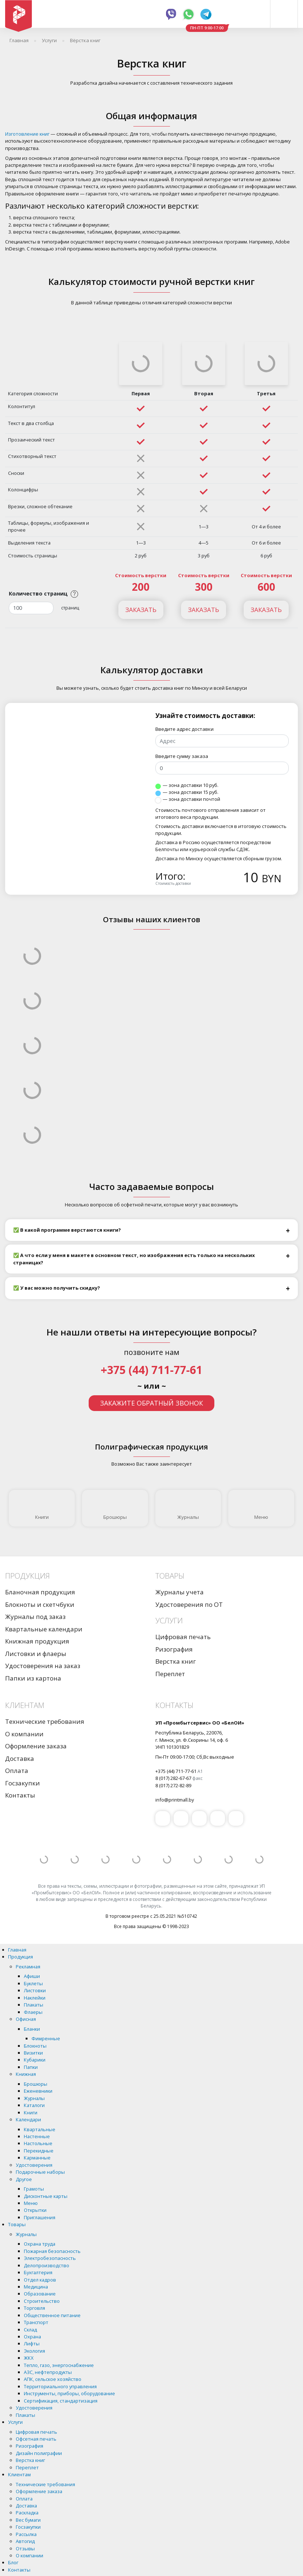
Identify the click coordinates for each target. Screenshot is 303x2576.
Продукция (20, 1956)
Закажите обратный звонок (151, 1403)
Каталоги (34, 2105)
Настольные (38, 2143)
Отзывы (25, 2548)
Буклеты (33, 1983)
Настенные (37, 2136)
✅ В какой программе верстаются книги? (67, 1230)
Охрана (32, 2336)
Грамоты (34, 2188)
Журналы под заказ (35, 1616)
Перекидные (38, 2150)
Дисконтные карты (45, 2196)
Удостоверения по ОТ (189, 1604)
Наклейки (34, 1997)
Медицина (36, 2286)
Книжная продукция (37, 1641)
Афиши (32, 1976)
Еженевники (38, 2091)
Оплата (16, 1770)
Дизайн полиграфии (39, 2453)
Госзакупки (22, 1783)
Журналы (188, 1508)
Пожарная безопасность (52, 2251)
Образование (40, 2293)
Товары (17, 2224)
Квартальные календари (43, 1629)
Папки (31, 2067)
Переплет (170, 1674)
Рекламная (28, 1966)
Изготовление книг (27, 134)
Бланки (32, 2029)
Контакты (20, 1795)
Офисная (26, 2019)
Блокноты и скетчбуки (39, 1604)
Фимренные (46, 2038)
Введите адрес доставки (184, 729)
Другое (24, 2179)
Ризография (174, 1649)
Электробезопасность (50, 2258)
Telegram (205, 14)
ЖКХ (28, 2358)
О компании (24, 1734)
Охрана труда (39, 2243)
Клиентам (19, 2474)
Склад (30, 2329)
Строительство (42, 2301)
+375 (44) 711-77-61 (151, 1369)
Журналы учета (179, 1592)
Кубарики (34, 2059)
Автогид (25, 2541)
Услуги (15, 2422)
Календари (28, 2119)
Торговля (34, 2308)
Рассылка (26, 2534)
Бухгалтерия (38, 2272)
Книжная (26, 2074)
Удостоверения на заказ (42, 1665)
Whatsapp (188, 14)
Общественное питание (52, 2315)
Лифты (32, 2343)
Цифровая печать (183, 1637)
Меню (261, 1508)
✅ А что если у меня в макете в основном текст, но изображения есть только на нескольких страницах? (134, 1258)
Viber (171, 14)
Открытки (35, 2210)
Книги (42, 1508)
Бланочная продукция (40, 1592)
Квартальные (39, 2129)
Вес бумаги (28, 2520)
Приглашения (39, 2217)
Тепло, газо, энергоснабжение (59, 2365)
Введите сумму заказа (181, 756)
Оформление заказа (36, 1746)
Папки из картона (33, 1678)
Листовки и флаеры (35, 1653)
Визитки (33, 2052)
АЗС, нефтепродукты (48, 2372)
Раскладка (27, 2512)
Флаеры (33, 2012)
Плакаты (33, 2004)
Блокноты (35, 2045)
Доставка (19, 1758)
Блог (13, 2562)
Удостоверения (34, 2165)
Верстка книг (175, 1661)
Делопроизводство (46, 2265)
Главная (17, 1949)
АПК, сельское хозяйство (52, 2379)
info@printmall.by (174, 1799)
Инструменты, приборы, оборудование (69, 2393)
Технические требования (44, 1721)
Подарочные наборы (40, 2172)
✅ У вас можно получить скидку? (56, 1288)
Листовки (35, 1990)
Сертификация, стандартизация (60, 2400)
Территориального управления (60, 2386)
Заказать (140, 609)
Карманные (37, 2157)
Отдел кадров (40, 2279)
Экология (34, 2351)
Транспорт (36, 2322)
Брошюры (115, 1508)
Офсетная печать (36, 2439)
